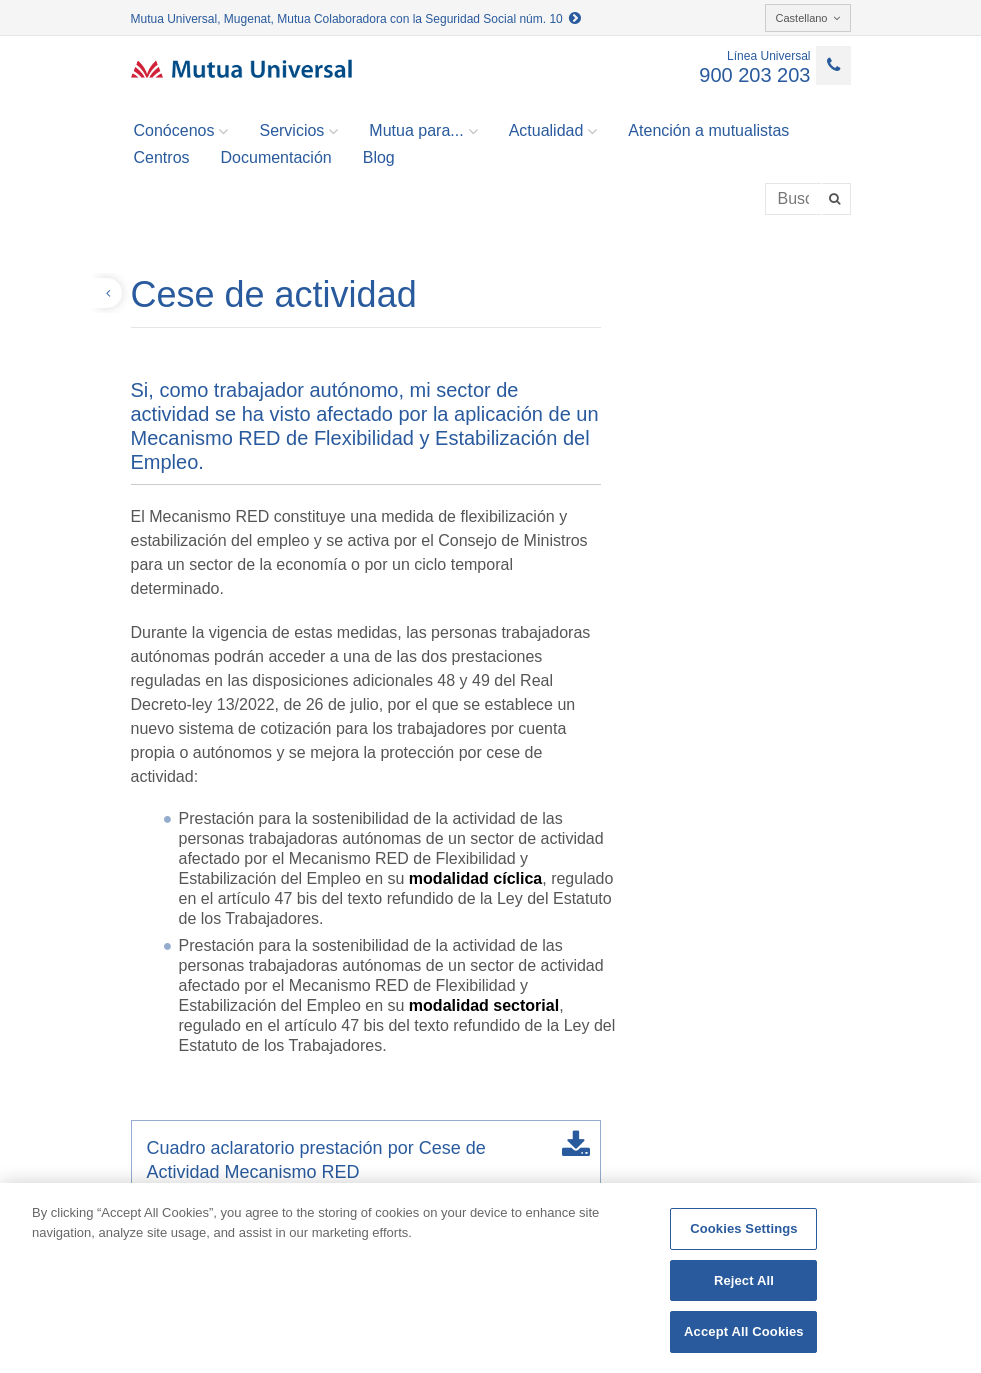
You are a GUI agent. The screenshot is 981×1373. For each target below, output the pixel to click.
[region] (490, 1278)
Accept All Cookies (744, 1331)
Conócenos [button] (181, 131)
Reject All (744, 1280)
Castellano (808, 18)
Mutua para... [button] (423, 131)
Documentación (276, 157)
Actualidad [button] (553, 131)
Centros (162, 157)
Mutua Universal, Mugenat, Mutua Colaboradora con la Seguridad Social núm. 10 (356, 19)
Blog (379, 157)
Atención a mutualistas (708, 130)
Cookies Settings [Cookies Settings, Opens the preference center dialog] (744, 1228)
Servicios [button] (298, 131)
